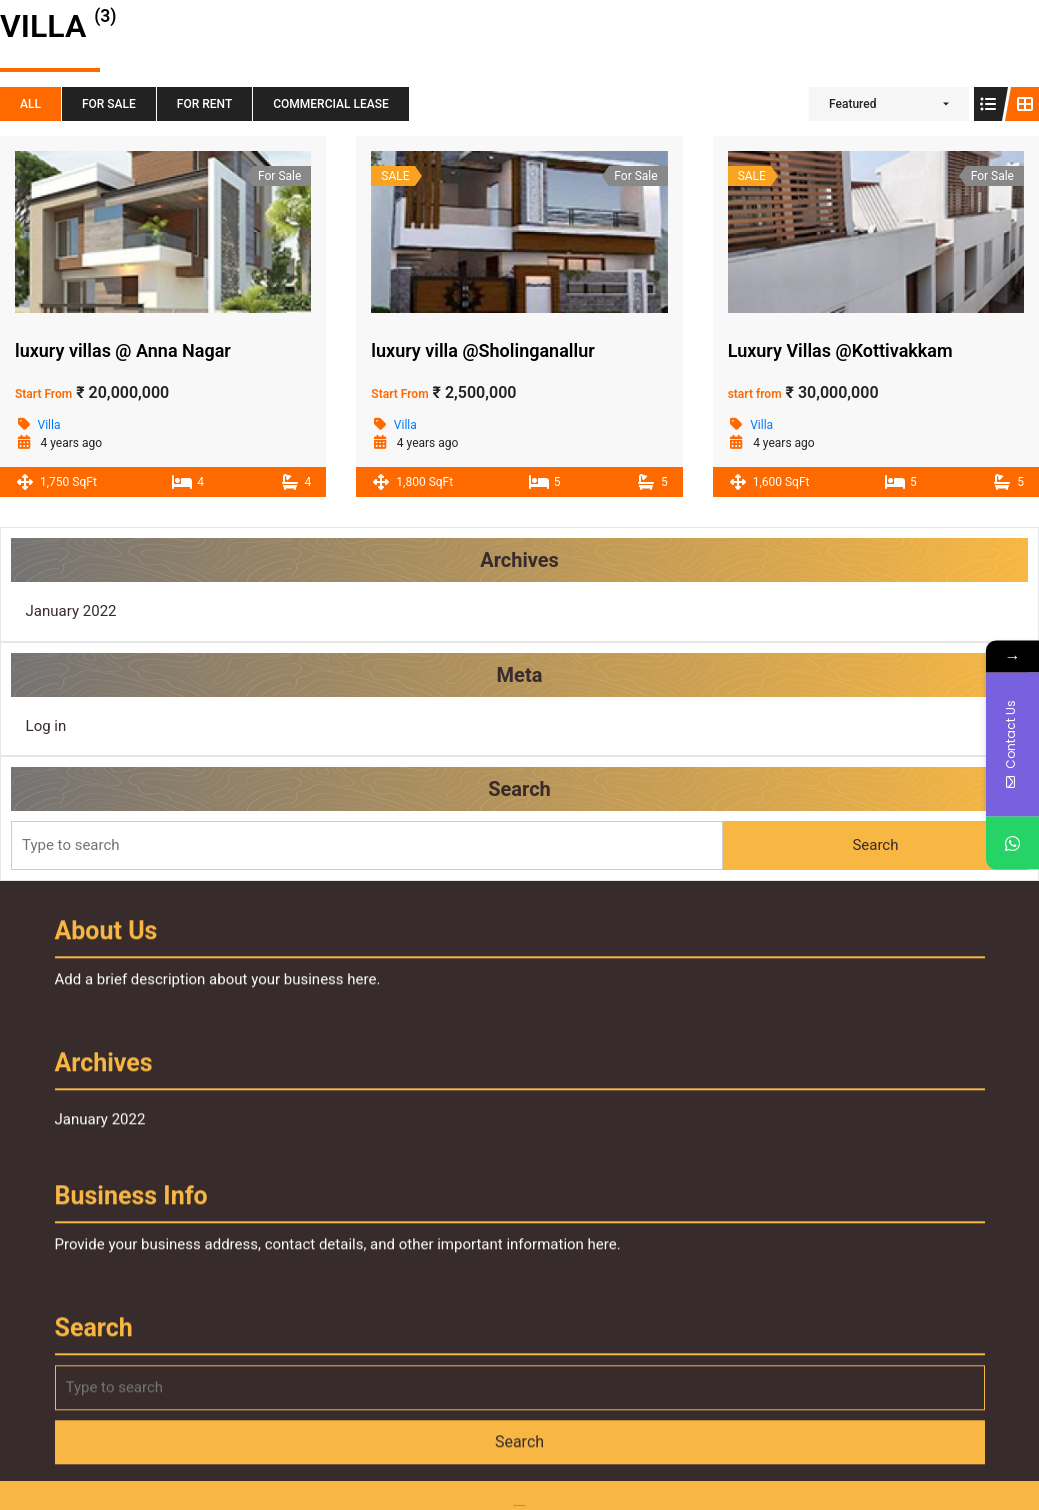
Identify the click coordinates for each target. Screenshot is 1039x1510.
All (30, 104)
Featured (852, 104)
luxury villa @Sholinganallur (482, 350)
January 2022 (90, 615)
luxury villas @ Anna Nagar (123, 350)
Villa (49, 425)
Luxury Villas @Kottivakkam (840, 350)
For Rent (204, 104)
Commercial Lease (330, 104)
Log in (66, 724)
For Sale (109, 104)
